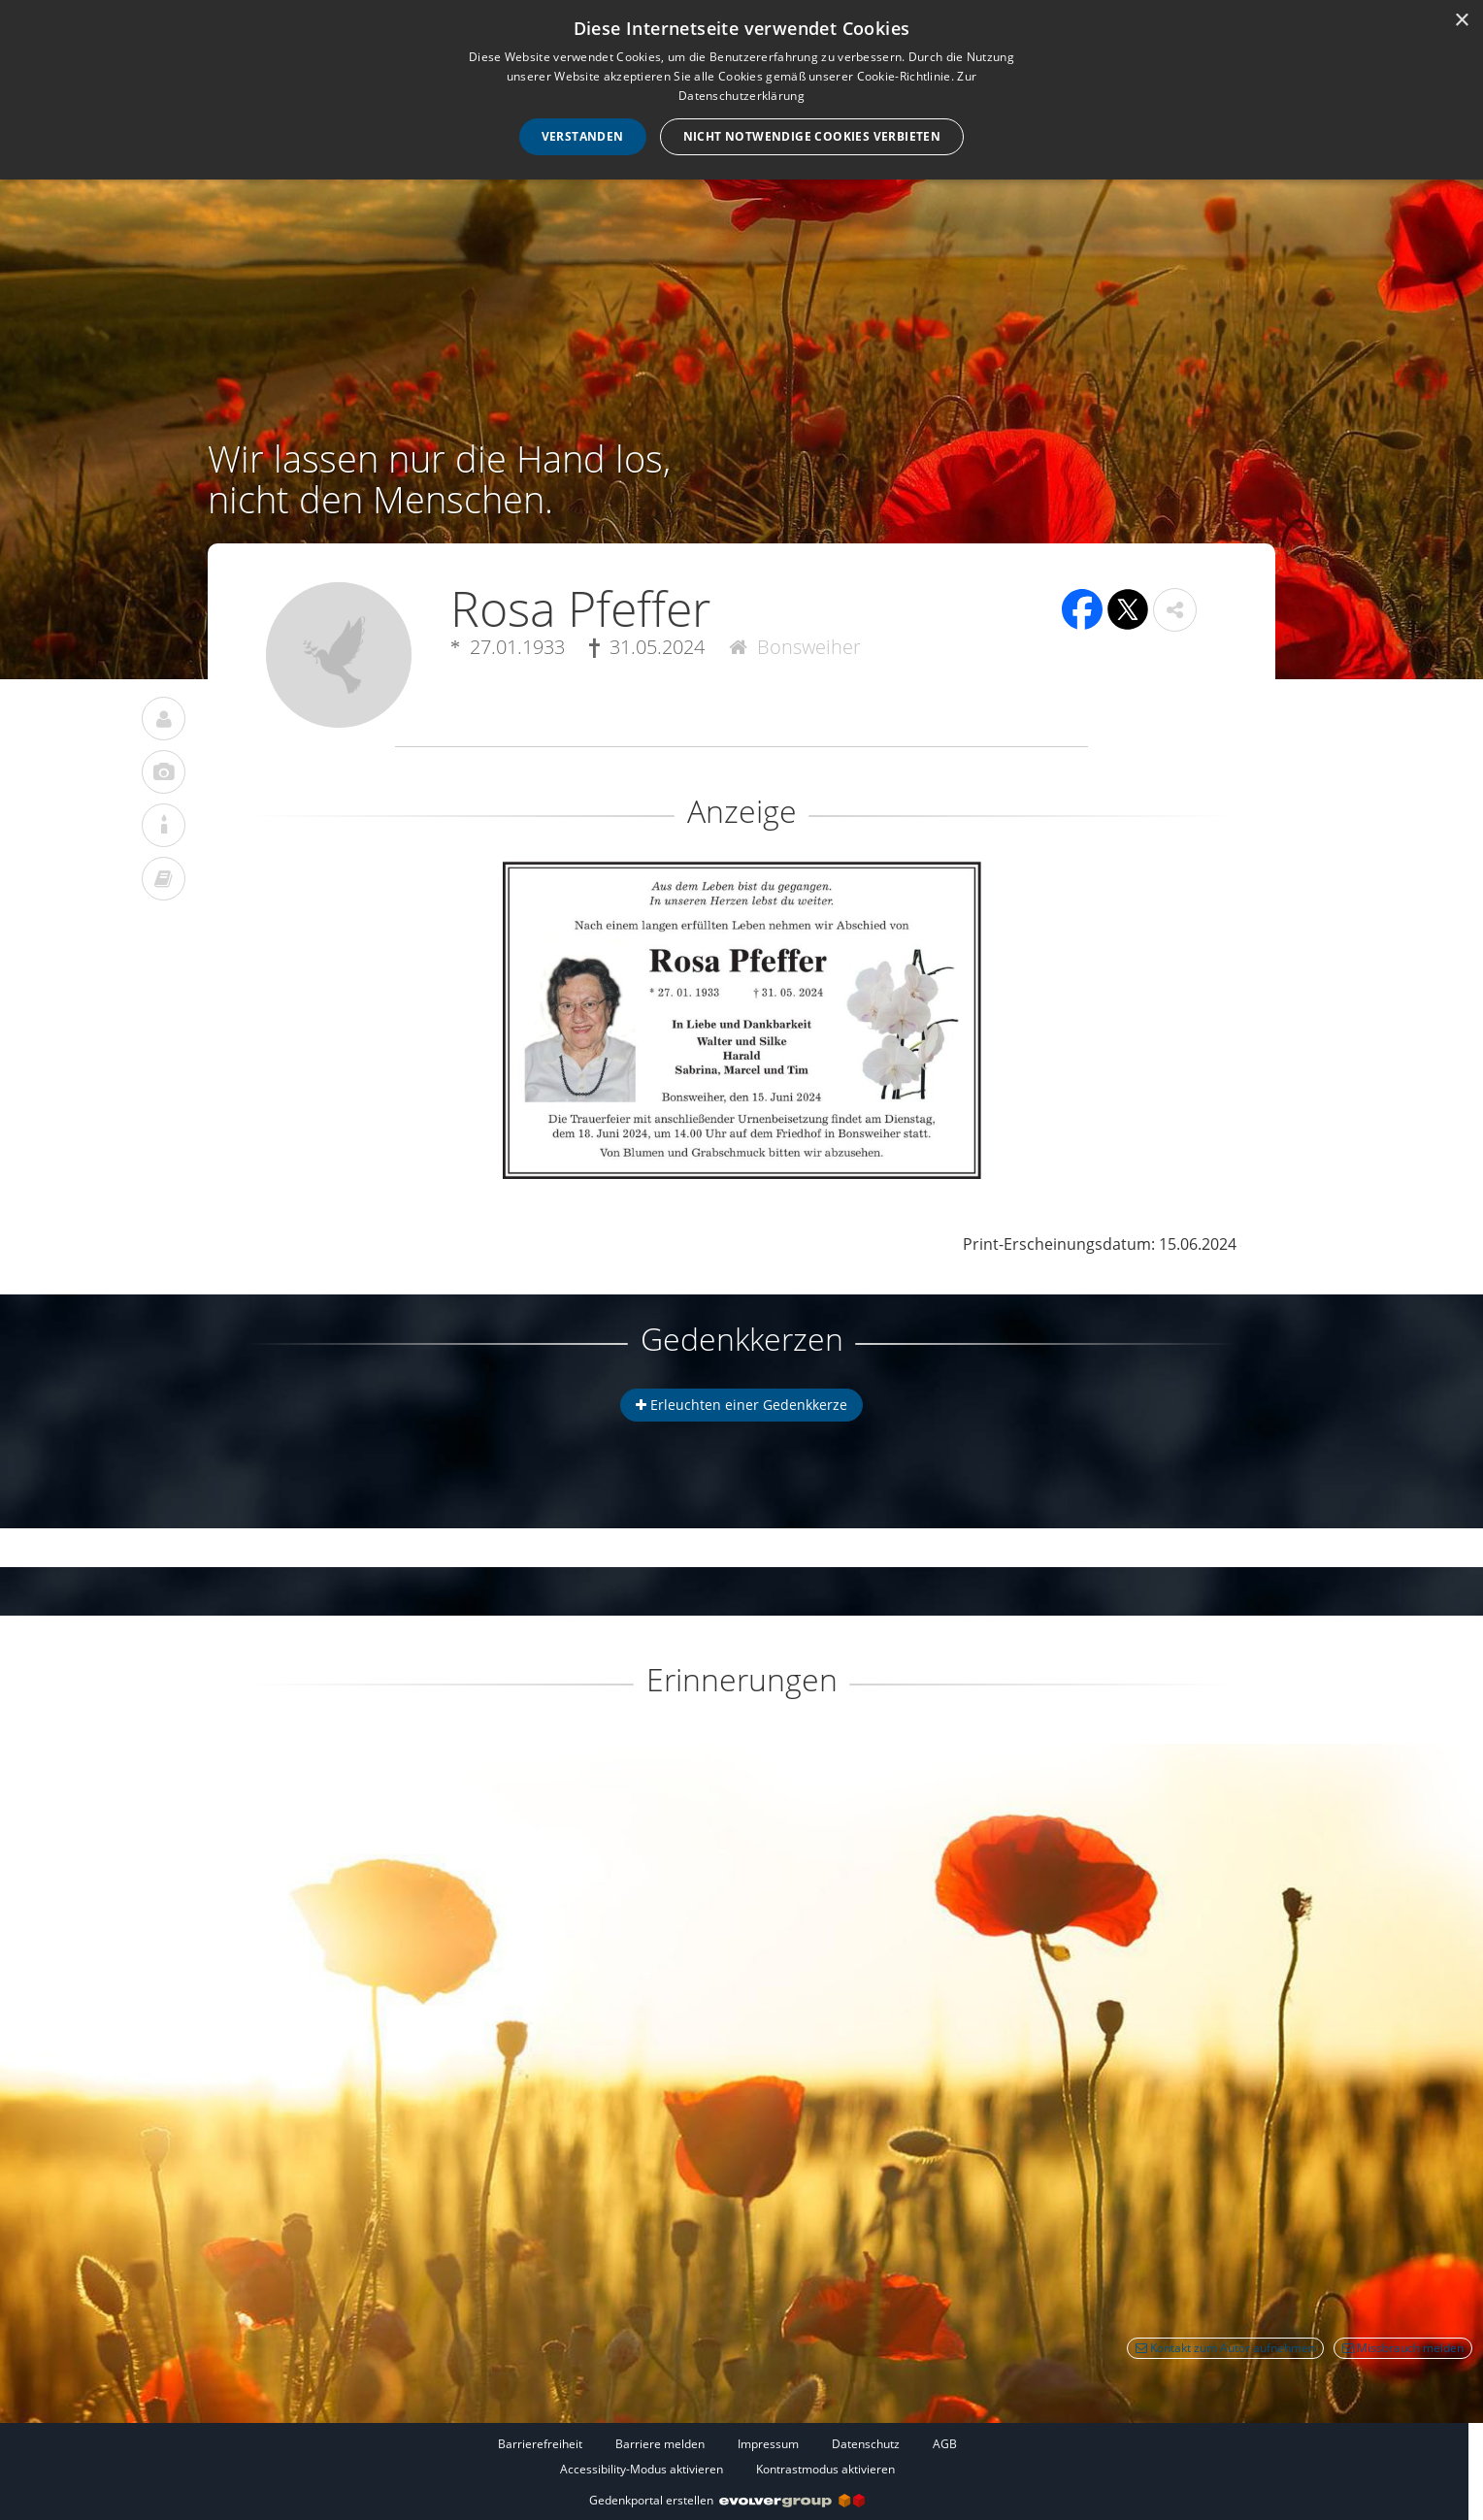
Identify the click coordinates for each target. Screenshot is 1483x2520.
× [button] (1461, 21)
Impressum (768, 2444)
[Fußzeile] (727, 2456)
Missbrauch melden (1403, 2348)
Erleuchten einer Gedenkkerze (741, 1404)
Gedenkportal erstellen (727, 2500)
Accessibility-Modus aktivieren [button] (641, 2469)
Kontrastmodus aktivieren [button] (825, 2469)
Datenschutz (866, 2444)
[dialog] (741, 90)
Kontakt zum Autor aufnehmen (1225, 2348)
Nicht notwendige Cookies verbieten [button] (812, 136)
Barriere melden (660, 2444)
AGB (945, 2444)
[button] (1175, 610)
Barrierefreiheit (540, 2444)
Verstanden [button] (583, 136)
